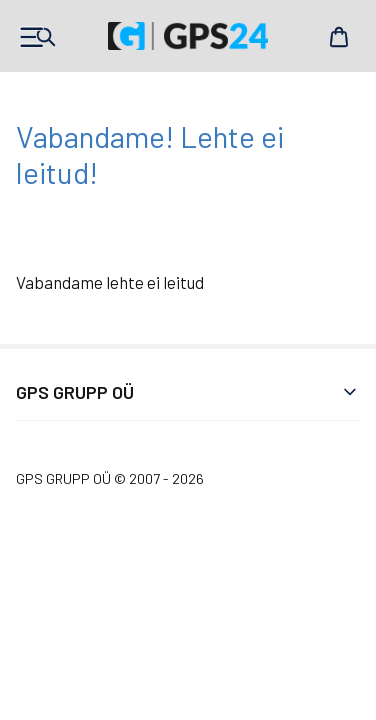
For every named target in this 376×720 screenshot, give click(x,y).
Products (37, 37)
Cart (339, 37)
